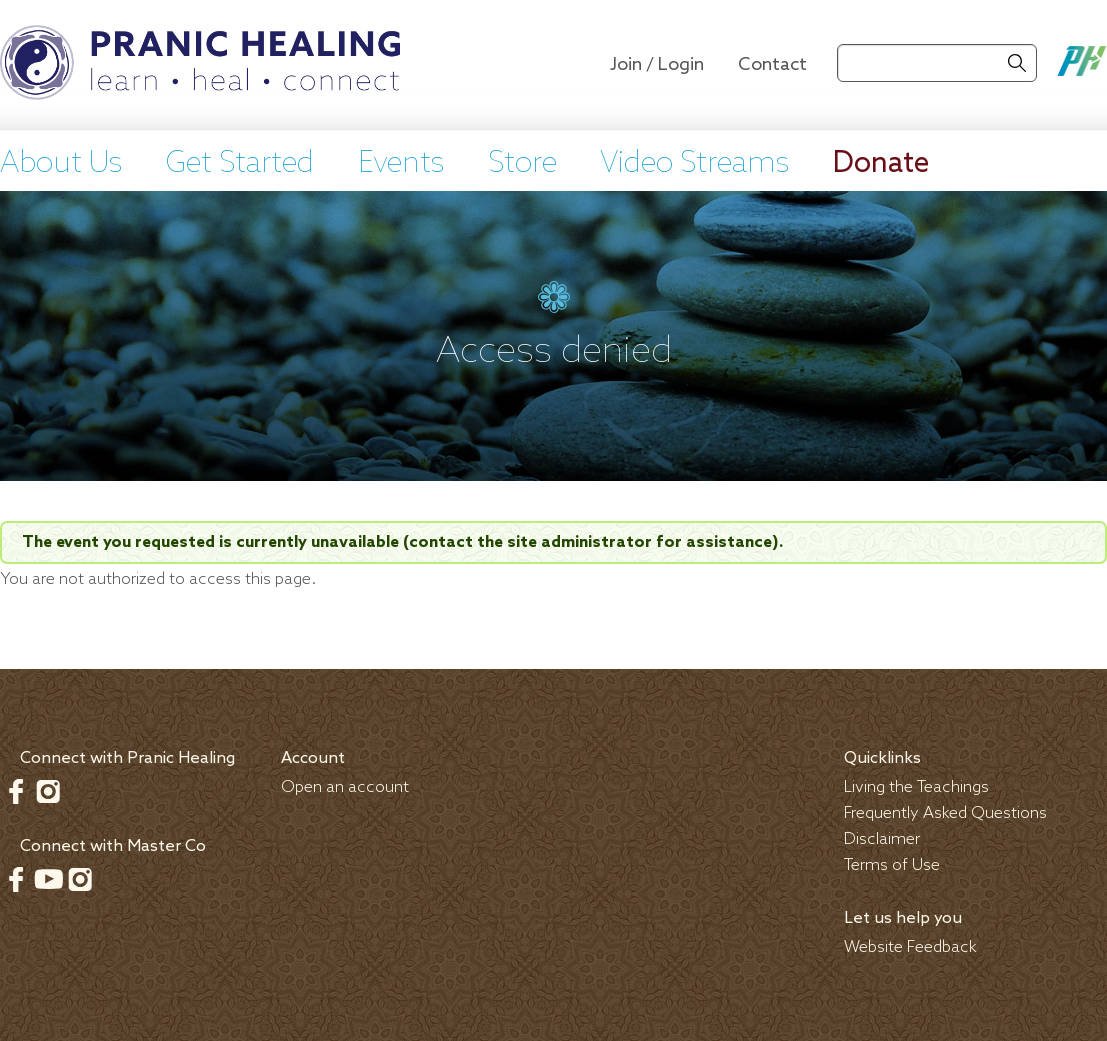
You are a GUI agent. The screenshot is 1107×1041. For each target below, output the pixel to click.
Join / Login (657, 65)
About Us (61, 164)
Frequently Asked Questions (945, 813)
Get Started (240, 164)
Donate (881, 164)
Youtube (48, 879)
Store (522, 164)
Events (401, 164)
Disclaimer (882, 839)
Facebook (16, 791)
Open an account (345, 787)
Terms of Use (892, 865)
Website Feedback (910, 947)
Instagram (48, 791)
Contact (772, 65)
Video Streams (694, 164)
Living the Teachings (916, 787)
